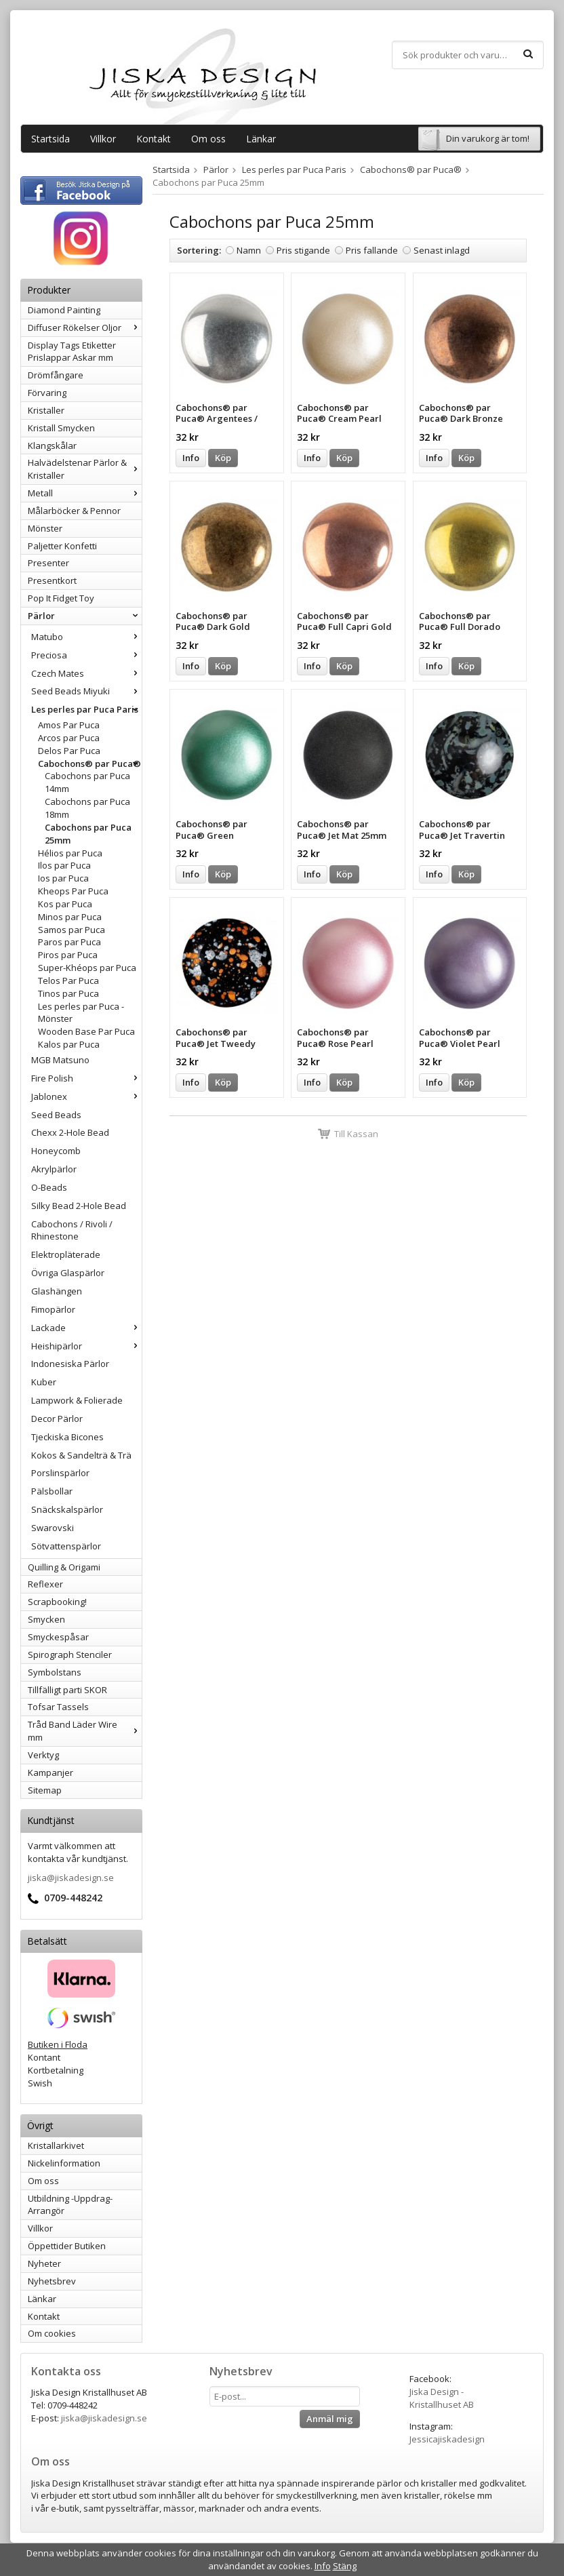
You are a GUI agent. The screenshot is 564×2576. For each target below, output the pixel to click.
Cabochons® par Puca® (90, 763)
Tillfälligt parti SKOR (67, 1690)
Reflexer (45, 1584)
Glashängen (56, 1291)
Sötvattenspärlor (66, 1546)
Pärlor (85, 616)
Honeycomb (56, 1151)
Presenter (48, 563)
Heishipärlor (86, 1346)
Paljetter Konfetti (62, 546)
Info (190, 458)
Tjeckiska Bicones (67, 1437)
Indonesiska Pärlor (70, 1364)
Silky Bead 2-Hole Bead (78, 1206)
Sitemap (45, 1790)
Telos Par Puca (68, 980)
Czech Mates (86, 673)
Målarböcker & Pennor (74, 510)
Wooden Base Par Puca (86, 1031)
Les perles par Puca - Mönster (81, 1012)
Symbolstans (54, 1672)
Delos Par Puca (69, 751)
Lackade (86, 1328)
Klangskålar (52, 445)
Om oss (208, 138)
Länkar (261, 138)
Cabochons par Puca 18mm (87, 807)
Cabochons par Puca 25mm (88, 833)
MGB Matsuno (60, 1060)
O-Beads (49, 1187)
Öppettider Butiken (67, 2246)
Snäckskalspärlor (67, 1509)
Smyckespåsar (58, 1637)
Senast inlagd (442, 250)
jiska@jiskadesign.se (71, 1877)
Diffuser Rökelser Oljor (85, 327)
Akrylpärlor (54, 1169)
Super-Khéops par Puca (87, 968)
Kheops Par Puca (73, 891)
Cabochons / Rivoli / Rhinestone (72, 1230)
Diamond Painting (64, 310)
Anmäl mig (329, 2419)
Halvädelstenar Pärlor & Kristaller (85, 468)
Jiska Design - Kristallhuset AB (441, 2398)
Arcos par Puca (69, 738)
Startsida (50, 138)
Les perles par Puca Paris (86, 709)
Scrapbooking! (57, 1602)
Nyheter (44, 2263)
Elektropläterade (65, 1254)
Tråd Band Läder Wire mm (85, 1730)
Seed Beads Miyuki (86, 691)
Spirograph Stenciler (70, 1654)
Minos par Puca (70, 917)
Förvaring (47, 393)
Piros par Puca (68, 955)
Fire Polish (86, 1078)
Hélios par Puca (70, 853)
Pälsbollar (52, 1491)
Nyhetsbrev (52, 2281)
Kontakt (153, 138)
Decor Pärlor (57, 1418)
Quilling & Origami (64, 1567)
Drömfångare (55, 375)
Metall (85, 493)
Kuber (43, 1382)
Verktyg (43, 1755)
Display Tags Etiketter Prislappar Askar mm (72, 351)
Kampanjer (50, 1772)
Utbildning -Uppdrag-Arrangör (70, 2204)
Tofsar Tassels (58, 1707)
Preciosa (86, 655)
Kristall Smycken (61, 428)
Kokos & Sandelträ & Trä (81, 1455)
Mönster (45, 528)
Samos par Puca (71, 930)
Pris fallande (372, 250)
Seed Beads (56, 1115)
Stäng (345, 2566)
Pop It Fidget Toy (61, 598)
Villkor (103, 138)
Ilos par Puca (64, 865)
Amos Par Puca (69, 725)
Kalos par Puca (69, 1044)
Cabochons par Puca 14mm (87, 782)
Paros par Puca (69, 942)
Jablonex (86, 1096)
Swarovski (52, 1528)
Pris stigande (303, 250)
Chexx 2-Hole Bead (70, 1132)
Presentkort (52, 580)
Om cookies (52, 2333)
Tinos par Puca (68, 993)
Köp (223, 458)
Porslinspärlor (60, 1473)
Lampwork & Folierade (77, 1400)
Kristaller (46, 410)
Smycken (46, 1619)
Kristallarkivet (56, 2145)
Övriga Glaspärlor (67, 1273)
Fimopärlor (53, 1309)
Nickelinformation (64, 2163)
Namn (249, 250)
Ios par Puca (63, 878)
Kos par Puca (65, 904)
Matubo (86, 637)
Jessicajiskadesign (447, 2439)
